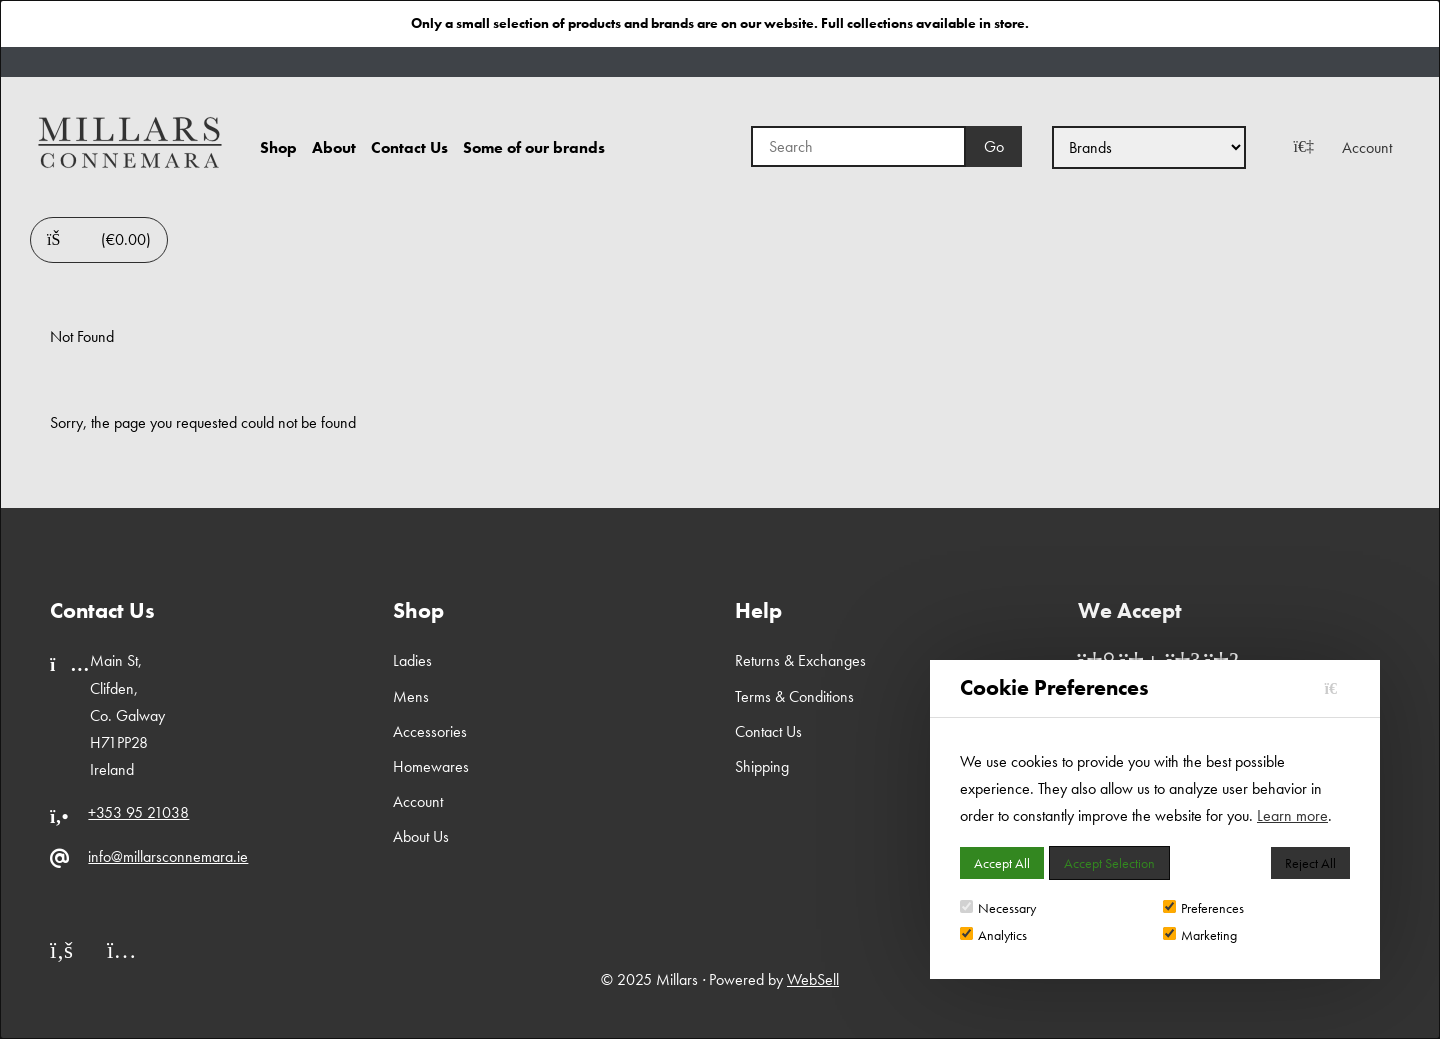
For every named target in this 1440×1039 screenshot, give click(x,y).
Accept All (1002, 863)
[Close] (1337, 688)
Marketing (1200, 935)
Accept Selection (1109, 863)
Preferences (1203, 908)
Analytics (993, 935)
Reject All (1310, 863)
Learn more (1292, 815)
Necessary (998, 908)
